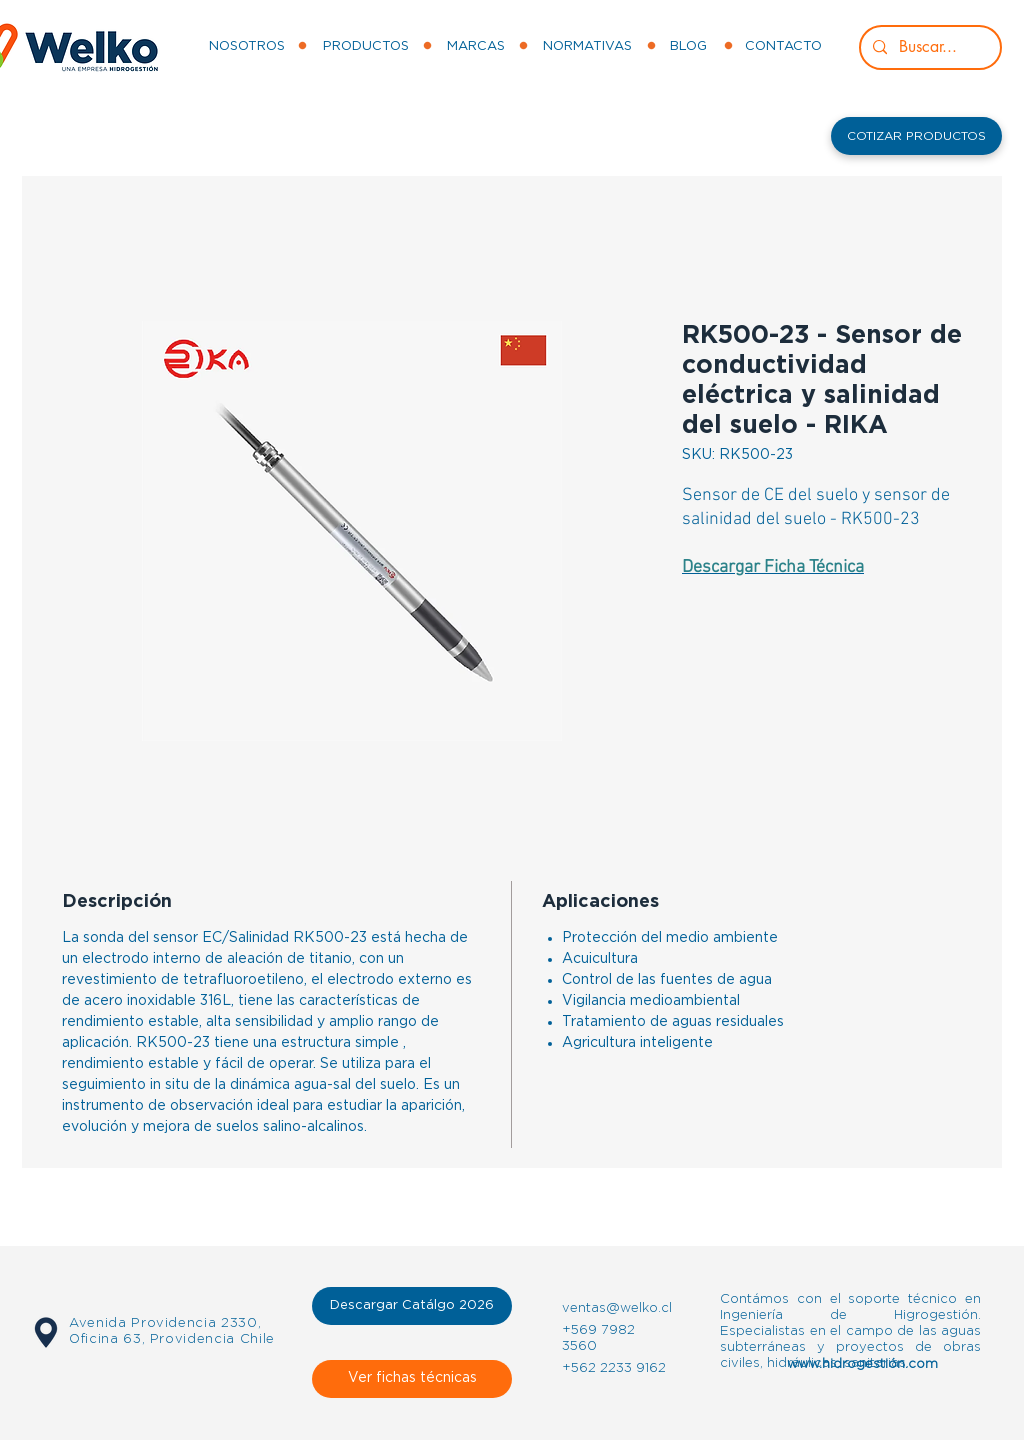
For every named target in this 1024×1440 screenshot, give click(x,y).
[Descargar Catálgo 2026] (412, 1306)
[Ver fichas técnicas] (412, 1379)
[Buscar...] (928, 47)
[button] (916, 136)
